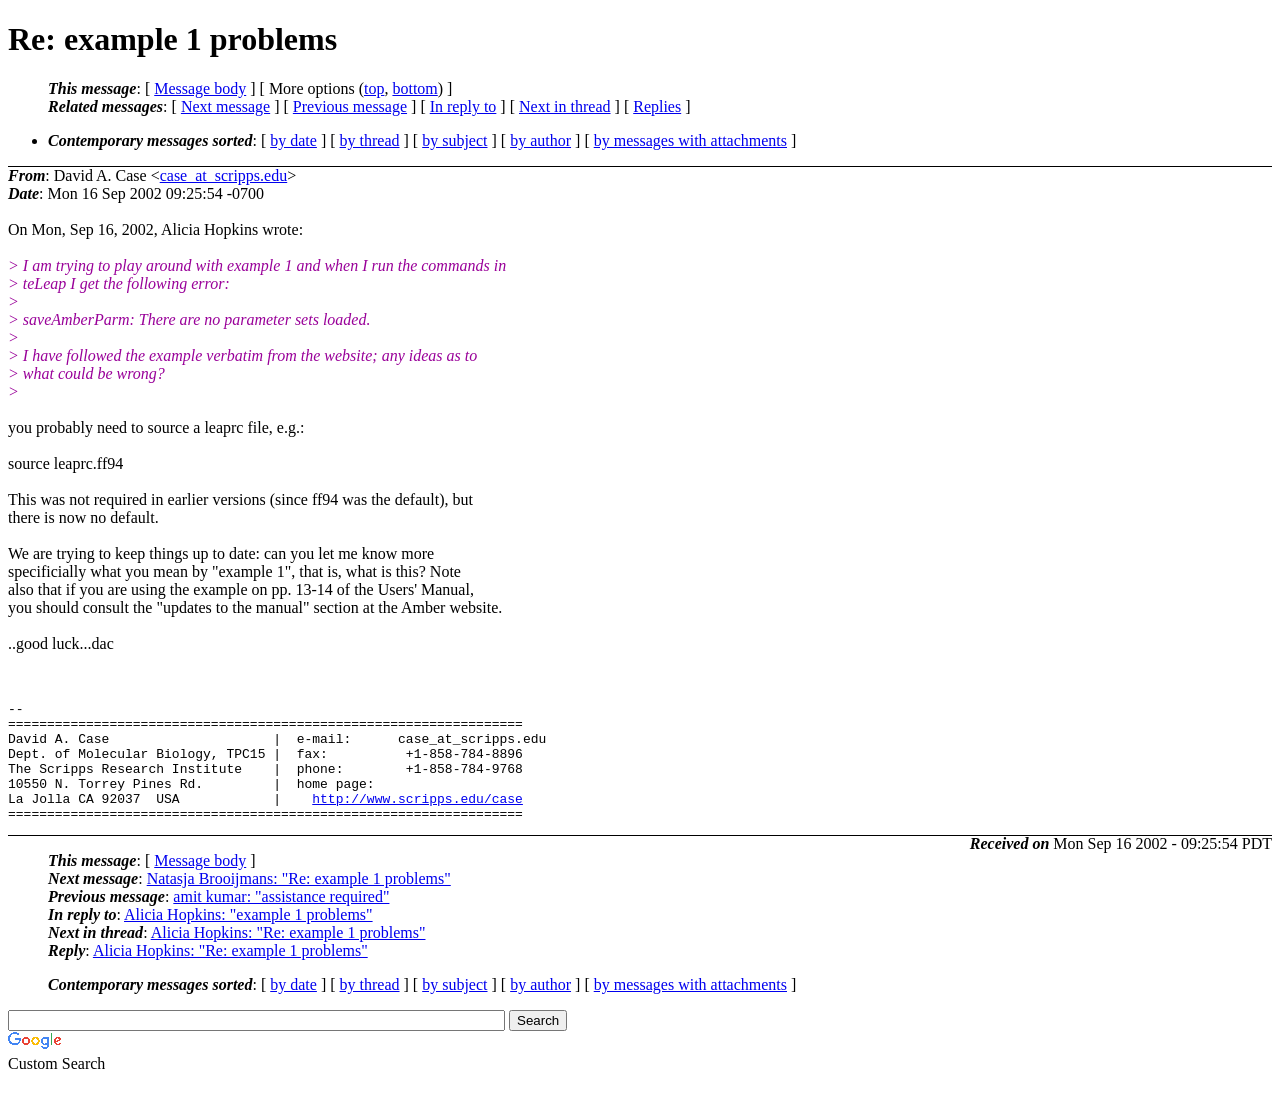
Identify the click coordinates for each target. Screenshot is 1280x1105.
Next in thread (565, 106)
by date (293, 140)
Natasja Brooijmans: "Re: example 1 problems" (299, 902)
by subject (454, 140)
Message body (200, 88)
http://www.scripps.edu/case (417, 819)
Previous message (350, 106)
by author (540, 140)
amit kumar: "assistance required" (281, 920)
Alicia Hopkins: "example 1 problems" (248, 938)
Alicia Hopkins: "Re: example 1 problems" (288, 956)
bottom (414, 88)
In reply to (463, 106)
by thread (370, 140)
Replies (657, 106)
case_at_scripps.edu (224, 175)
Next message (225, 106)
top (374, 88)
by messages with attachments (690, 140)
